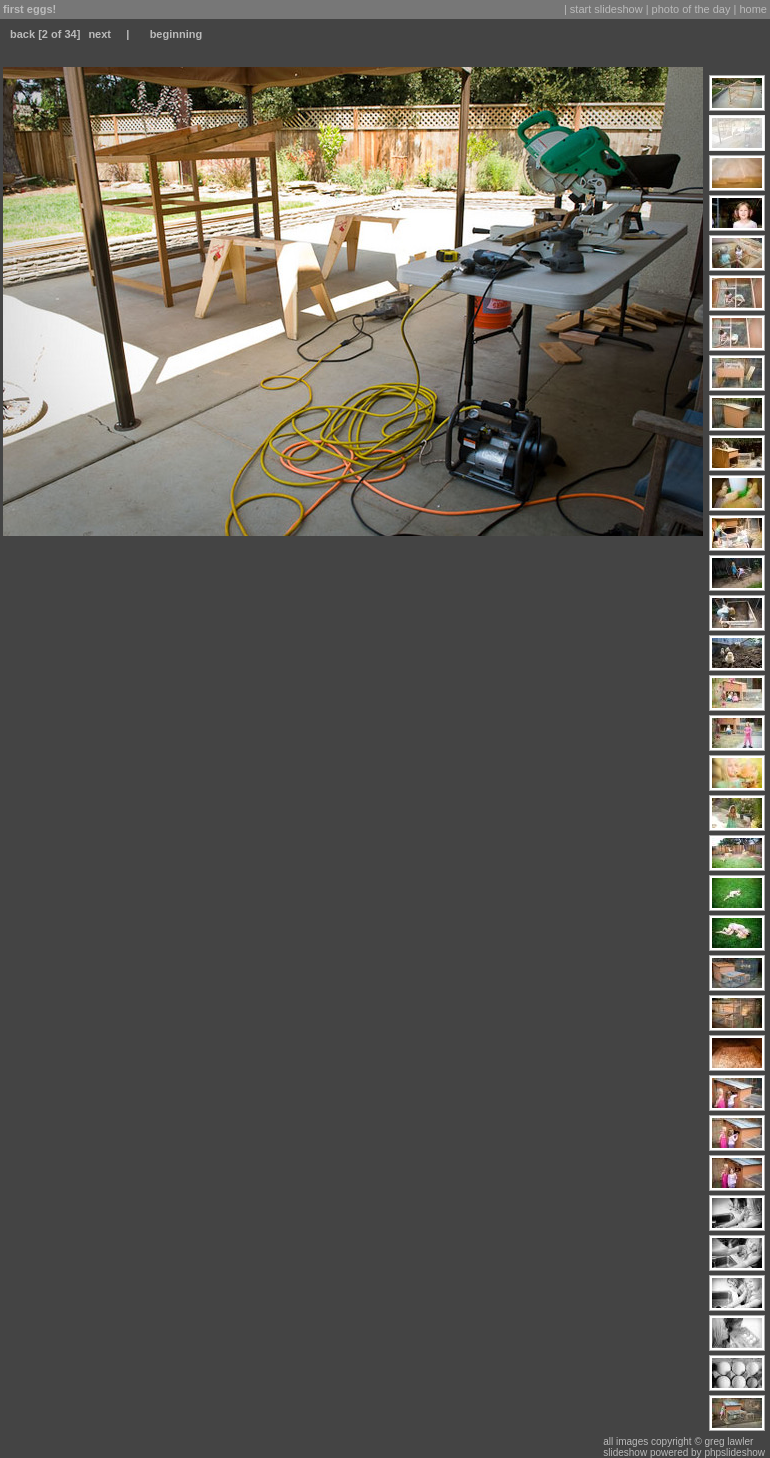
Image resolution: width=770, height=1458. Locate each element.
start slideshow (606, 9)
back (22, 34)
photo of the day (691, 9)
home (753, 9)
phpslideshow (734, 1452)
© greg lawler (723, 1441)
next (99, 34)
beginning (176, 34)
